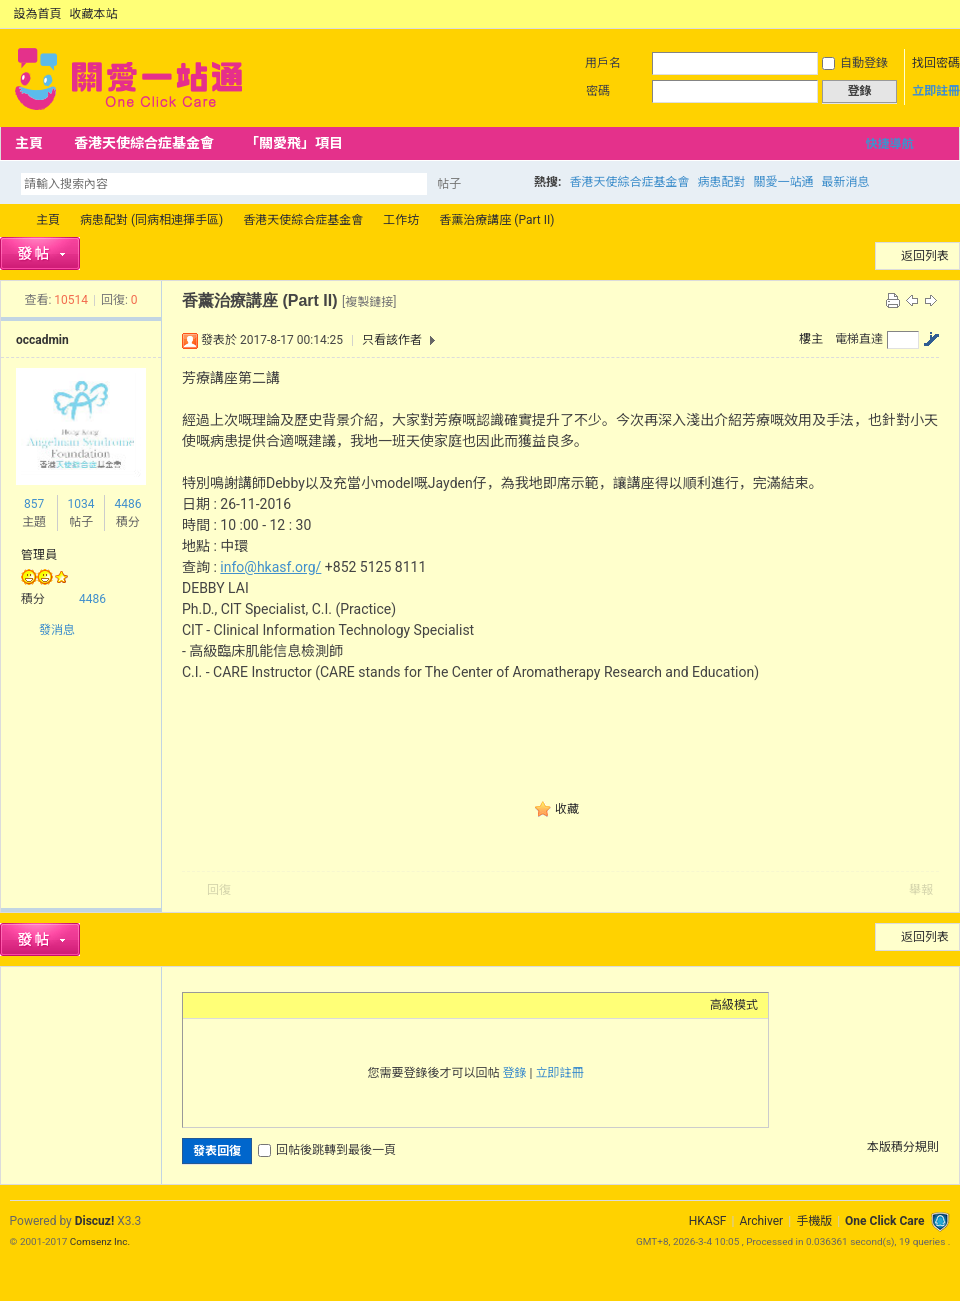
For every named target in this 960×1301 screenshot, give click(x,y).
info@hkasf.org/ (270, 567)
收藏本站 (94, 14)
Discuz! (94, 1221)
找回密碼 (936, 63)
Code (318, 1005)
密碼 (598, 91)
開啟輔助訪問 (922, 14)
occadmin (42, 340)
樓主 (811, 339)
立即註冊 (936, 91)
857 (34, 504)
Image (243, 1005)
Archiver (761, 1221)
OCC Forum (8, 220)
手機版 (814, 1221)
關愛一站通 (783, 182)
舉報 (921, 890)
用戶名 (603, 63)
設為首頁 (38, 14)
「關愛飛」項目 (294, 143)
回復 (219, 890)
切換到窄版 (938, 14)
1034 (80, 504)
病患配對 (721, 182)
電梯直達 (859, 339)
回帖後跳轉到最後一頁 (327, 1150)
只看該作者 (392, 340)
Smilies (343, 1005)
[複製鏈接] (369, 302)
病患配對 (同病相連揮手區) (151, 220)
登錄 (515, 1073)
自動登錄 (855, 63)
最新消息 (845, 182)
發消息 (57, 630)
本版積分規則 (903, 1147)
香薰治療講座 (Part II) (496, 220)
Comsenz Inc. (100, 1241)
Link (268, 1005)
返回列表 (925, 256)
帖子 (449, 184)
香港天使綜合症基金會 (144, 143)
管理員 (39, 555)
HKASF (708, 1221)
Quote (293, 1005)
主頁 (29, 143)
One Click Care (884, 1221)
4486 (127, 504)
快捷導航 (889, 144)
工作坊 (401, 220)
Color (218, 1005)
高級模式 (734, 1005)
